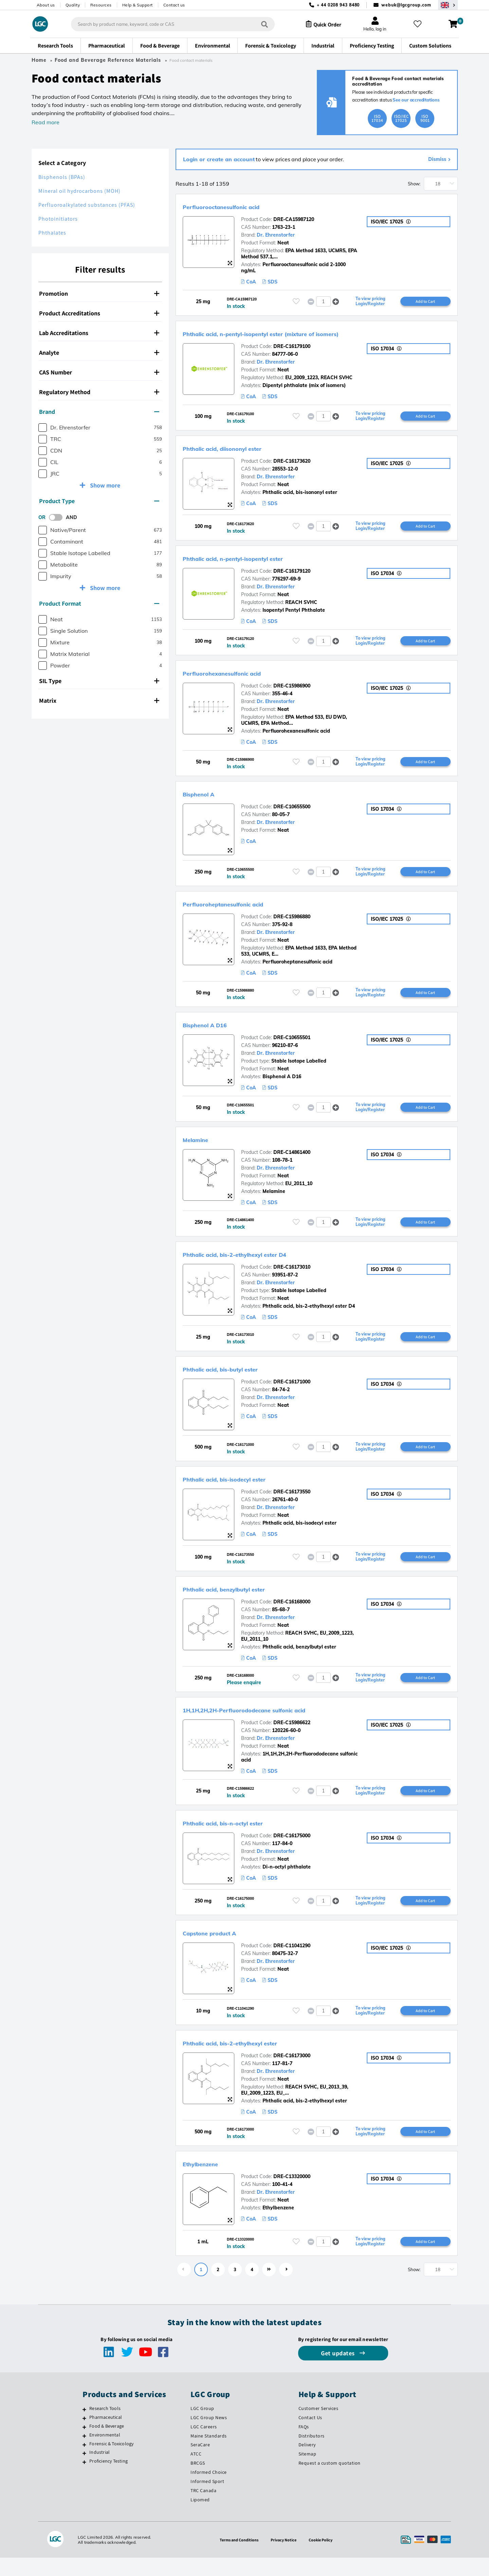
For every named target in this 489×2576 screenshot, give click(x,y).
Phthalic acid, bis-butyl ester (240, 1379)
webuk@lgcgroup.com (406, 4)
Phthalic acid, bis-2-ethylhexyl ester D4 (261, 1263)
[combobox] (167, 24)
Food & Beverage (106, 2444)
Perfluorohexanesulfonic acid (241, 676)
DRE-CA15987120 (293, 219)
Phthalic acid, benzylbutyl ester (245, 1601)
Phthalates (52, 232)
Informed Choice (209, 2490)
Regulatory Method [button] (99, 392)
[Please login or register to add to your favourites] (296, 302)
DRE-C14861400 (291, 1160)
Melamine (202, 1147)
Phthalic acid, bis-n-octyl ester (244, 1837)
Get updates (338, 2371)
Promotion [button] (99, 293)
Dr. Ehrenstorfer (276, 235)
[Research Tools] (84, 2428)
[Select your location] (448, 5)
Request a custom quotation (329, 2481)
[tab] (100, 294)
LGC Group (202, 2427)
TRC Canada (203, 2509)
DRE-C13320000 (291, 2194)
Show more (104, 485)
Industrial (99, 2470)
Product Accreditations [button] (99, 313)
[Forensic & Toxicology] (84, 2463)
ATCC (196, 2472)
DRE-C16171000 (291, 1392)
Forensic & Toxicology (111, 2462)
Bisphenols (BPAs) (61, 177)
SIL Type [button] (99, 681)
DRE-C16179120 (291, 574)
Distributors (311, 2454)
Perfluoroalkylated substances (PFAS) (86, 204)
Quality (73, 4)
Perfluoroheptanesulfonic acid (243, 909)
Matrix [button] (99, 700)
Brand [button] (99, 412)
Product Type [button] (99, 501)
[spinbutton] (323, 302)
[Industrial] (84, 2471)
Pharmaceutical (105, 2435)
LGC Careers (204, 2445)
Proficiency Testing (108, 2479)
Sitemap (307, 2472)
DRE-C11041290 (291, 1961)
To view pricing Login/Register (370, 302)
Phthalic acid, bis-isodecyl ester (245, 1490)
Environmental (104, 2453)
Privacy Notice (284, 2558)
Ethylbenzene (209, 2180)
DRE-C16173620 (291, 463)
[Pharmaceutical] (84, 2436)
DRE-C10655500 (291, 812)
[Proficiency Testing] (84, 2480)
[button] (335, 302)
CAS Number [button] (99, 372)
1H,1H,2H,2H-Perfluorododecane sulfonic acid (274, 1722)
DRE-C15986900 (291, 690)
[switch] (57, 517)
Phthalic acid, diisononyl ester (242, 450)
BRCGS (198, 2481)
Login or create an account (219, 159)
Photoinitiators (58, 218)
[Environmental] (84, 2454)
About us (46, 4)
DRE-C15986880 (291, 923)
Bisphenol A (207, 798)
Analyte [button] (99, 352)
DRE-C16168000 (291, 1614)
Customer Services (318, 2427)
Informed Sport (207, 2500)
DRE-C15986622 (291, 1736)
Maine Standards (209, 2454)
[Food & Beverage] (84, 2445)
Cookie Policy (324, 2558)
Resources (101, 4)
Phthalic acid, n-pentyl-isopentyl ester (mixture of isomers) (300, 334)
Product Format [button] (99, 603)
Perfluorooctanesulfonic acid (240, 206)
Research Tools (105, 2427)
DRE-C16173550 (291, 1503)
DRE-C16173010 (291, 1276)
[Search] (258, 24)
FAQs (303, 2445)
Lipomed (200, 2518)
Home (39, 60)
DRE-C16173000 (291, 2072)
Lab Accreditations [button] (99, 333)
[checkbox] (42, 427)
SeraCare (200, 2463)
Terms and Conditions (236, 2558)
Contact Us (310, 2436)
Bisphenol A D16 (216, 1031)
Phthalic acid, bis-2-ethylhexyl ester (254, 2059)
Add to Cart (425, 301)
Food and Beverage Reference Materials (108, 60)
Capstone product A (222, 1948)
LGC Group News (209, 2436)
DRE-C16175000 (291, 1850)
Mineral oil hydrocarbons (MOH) (79, 191)
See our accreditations (416, 100)
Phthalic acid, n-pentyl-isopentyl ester (259, 561)
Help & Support (137, 4)
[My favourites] (420, 24)
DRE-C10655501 (291, 1045)
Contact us (174, 4)
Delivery (307, 2463)
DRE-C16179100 (291, 347)
